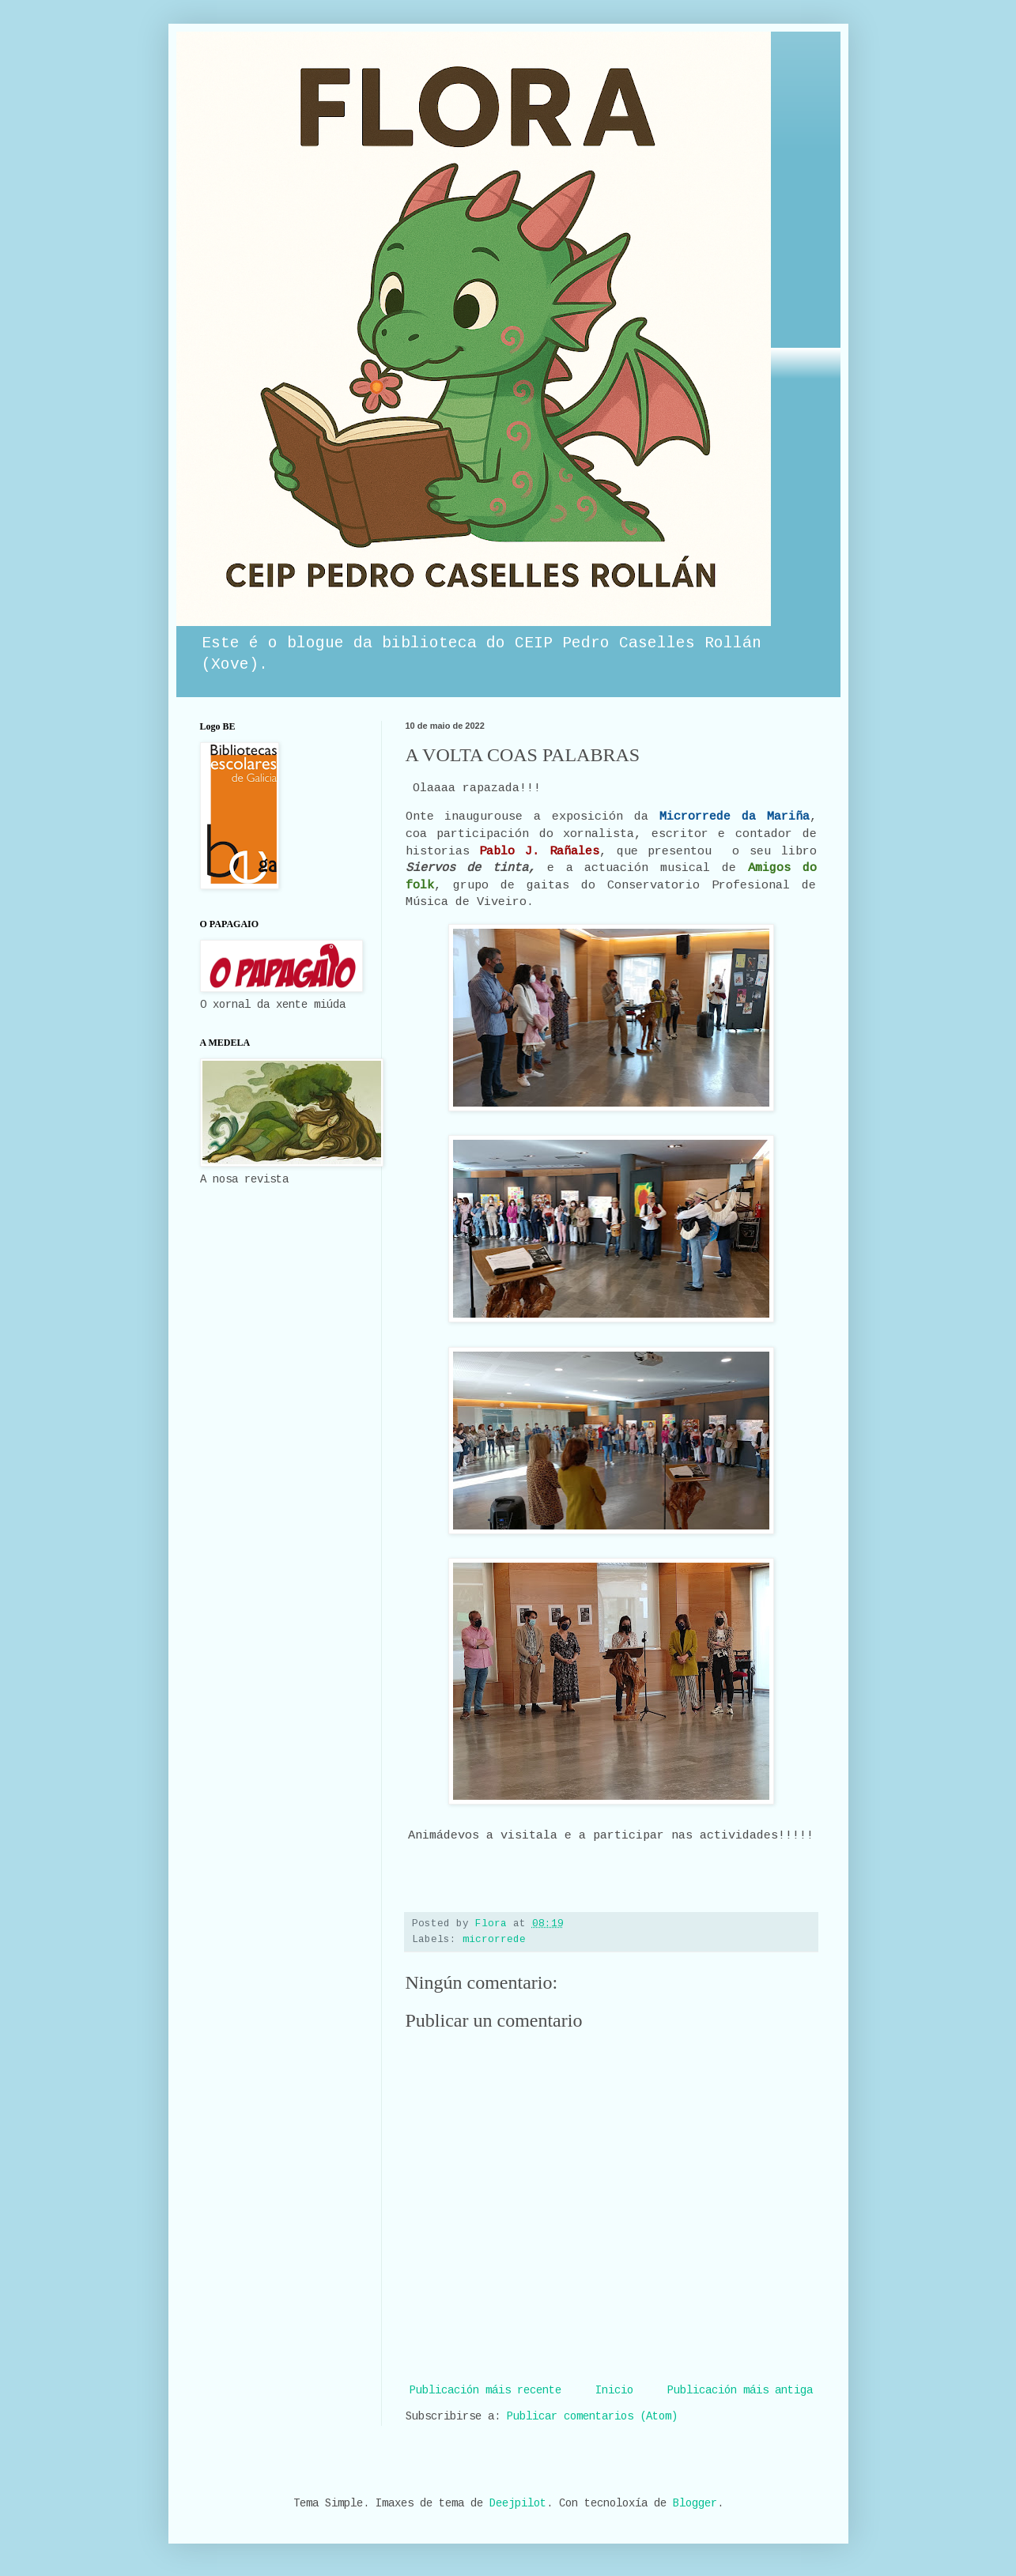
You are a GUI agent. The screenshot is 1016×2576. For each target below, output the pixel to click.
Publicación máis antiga (740, 2391)
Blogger (695, 2504)
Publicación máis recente (485, 2391)
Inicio (614, 2391)
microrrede (494, 1940)
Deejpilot (517, 2504)
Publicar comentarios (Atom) (592, 2417)
